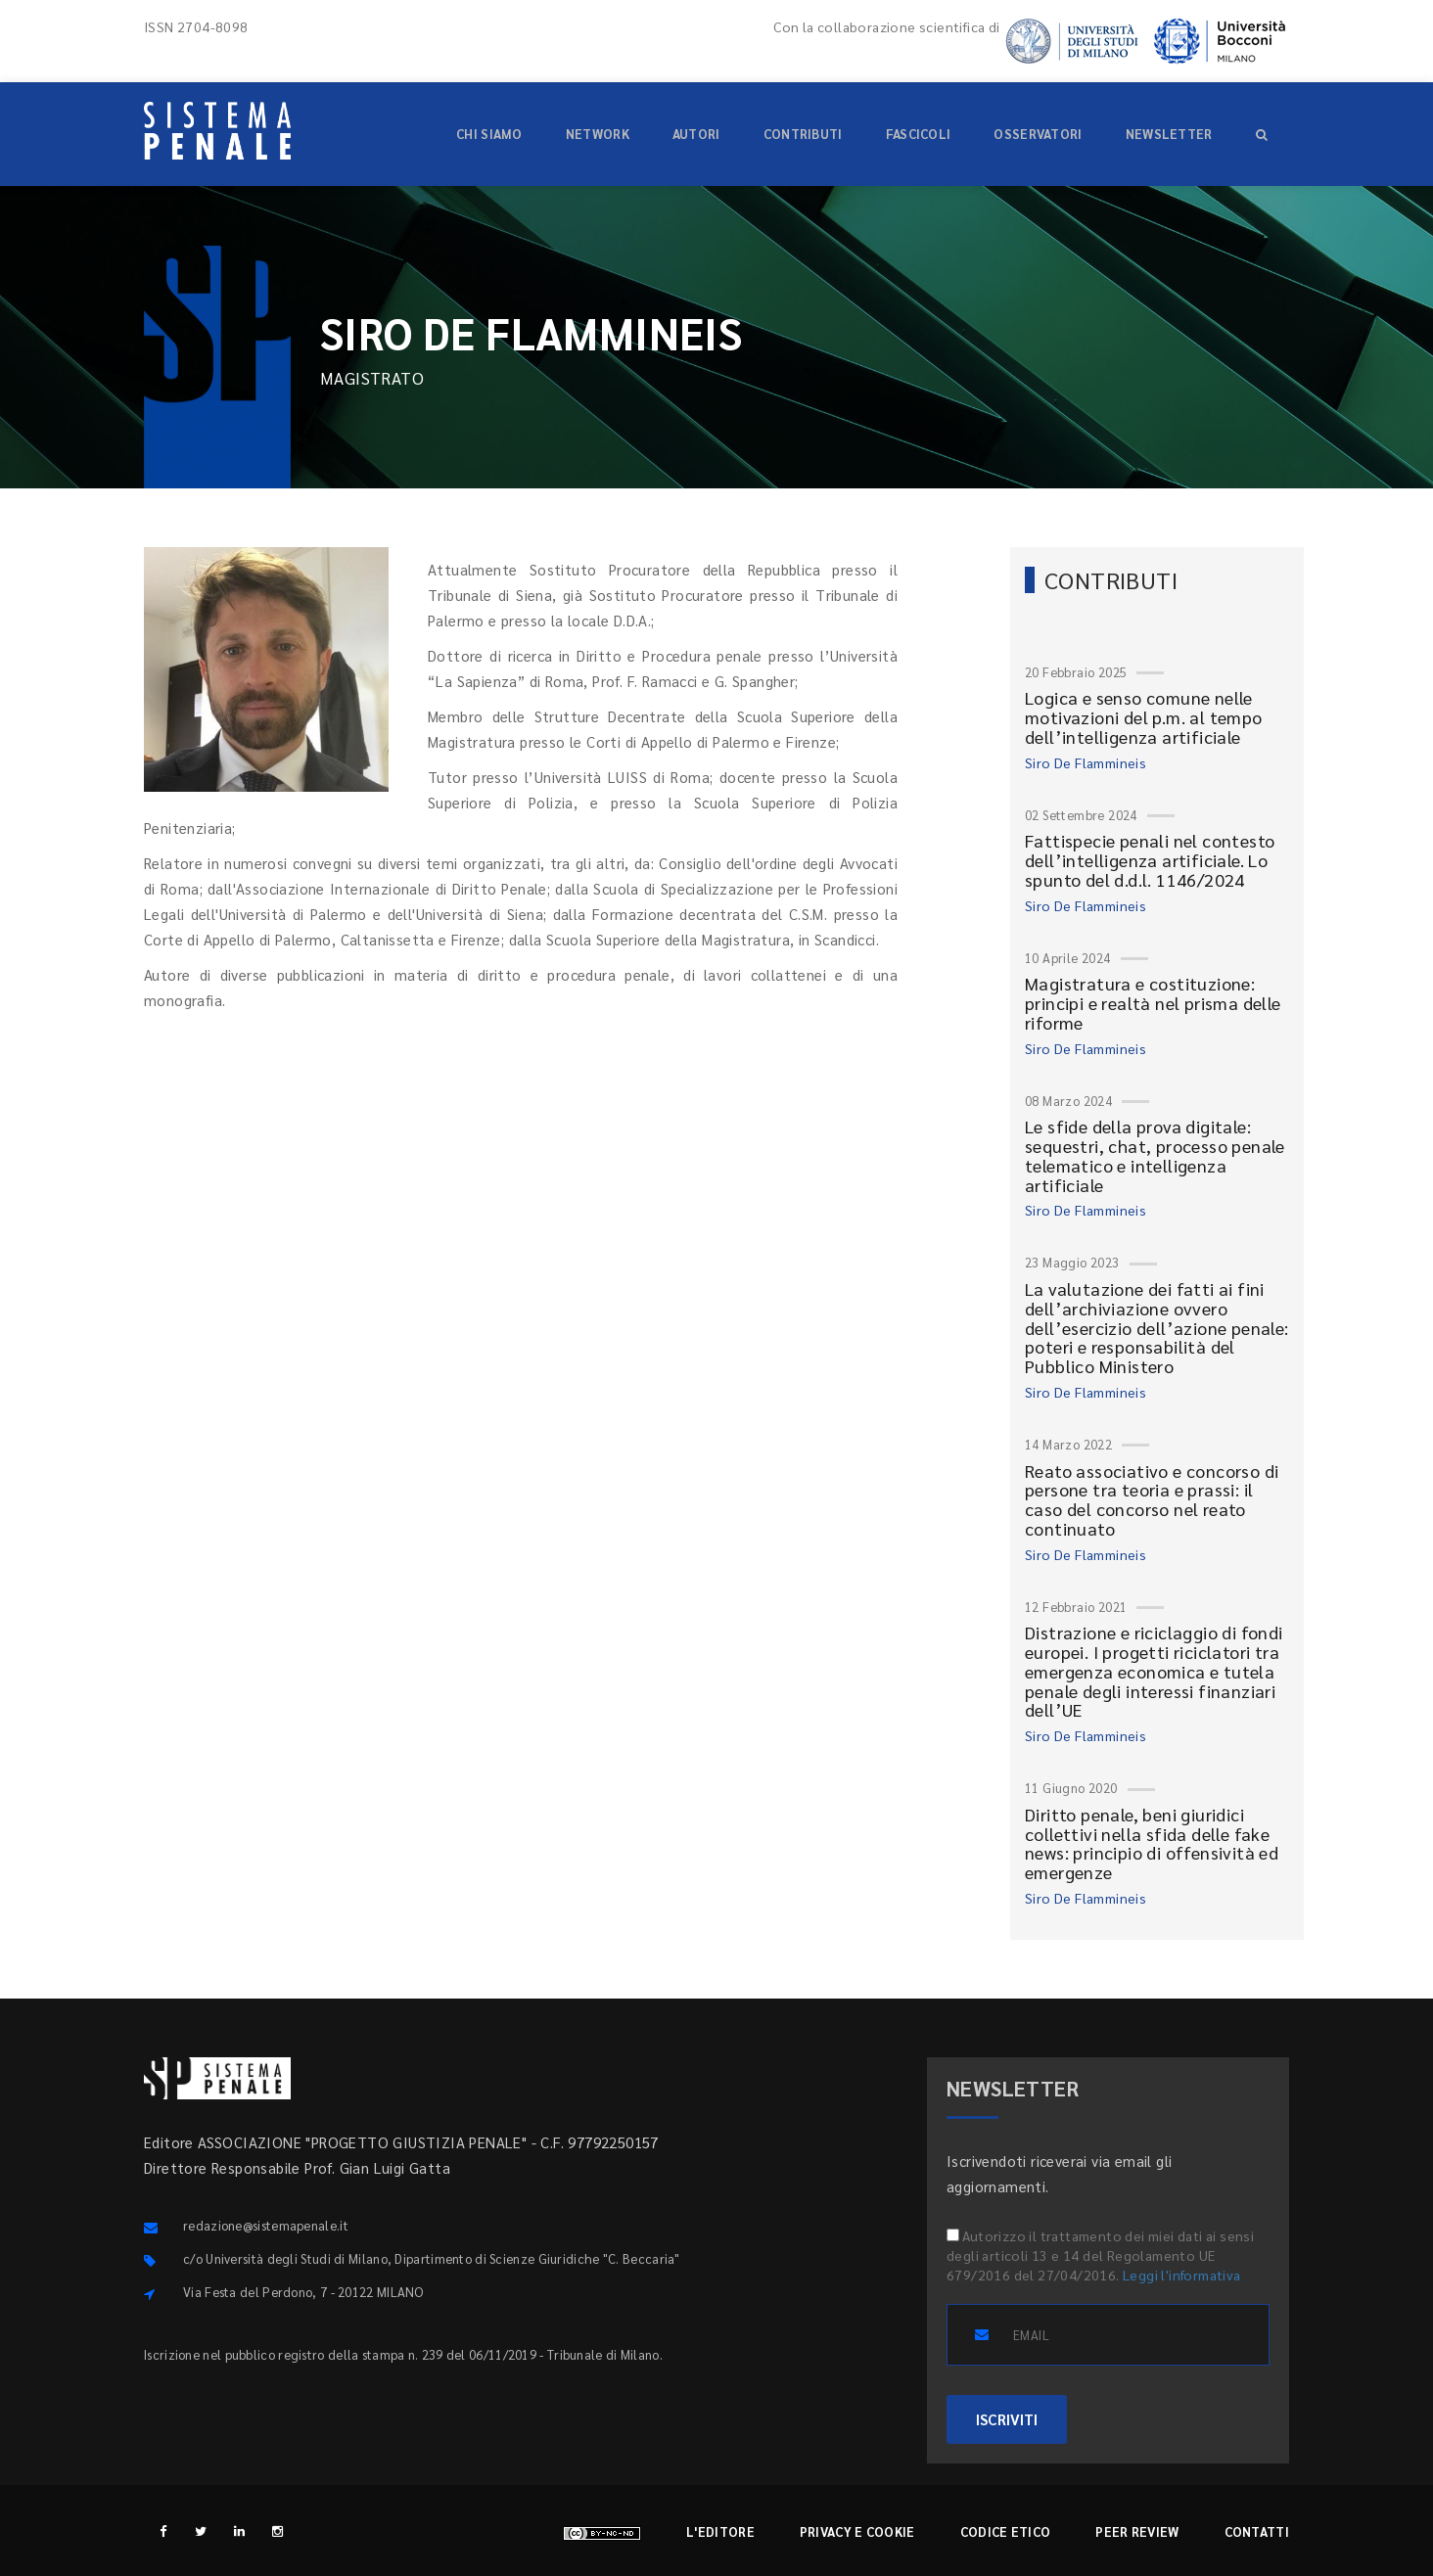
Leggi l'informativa (1182, 2274)
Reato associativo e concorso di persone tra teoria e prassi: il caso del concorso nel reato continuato (1151, 1499)
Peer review (1137, 2531)
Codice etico (1005, 2531)
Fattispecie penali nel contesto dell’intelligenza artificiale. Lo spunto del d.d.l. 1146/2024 (1149, 860)
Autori (696, 133)
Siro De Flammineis (1085, 762)
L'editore (720, 2531)
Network (597, 133)
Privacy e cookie (857, 2531)
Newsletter (1169, 133)
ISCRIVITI (1007, 2419)
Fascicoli (918, 133)
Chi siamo (489, 133)
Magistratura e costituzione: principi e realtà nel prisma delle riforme (1153, 1003)
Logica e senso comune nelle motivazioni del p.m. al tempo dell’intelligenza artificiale (1144, 717)
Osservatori (1038, 133)
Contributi (803, 133)
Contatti (1257, 2531)
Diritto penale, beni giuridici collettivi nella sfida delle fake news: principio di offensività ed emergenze (1151, 1843)
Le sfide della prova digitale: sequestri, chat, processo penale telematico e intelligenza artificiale (1155, 1155)
